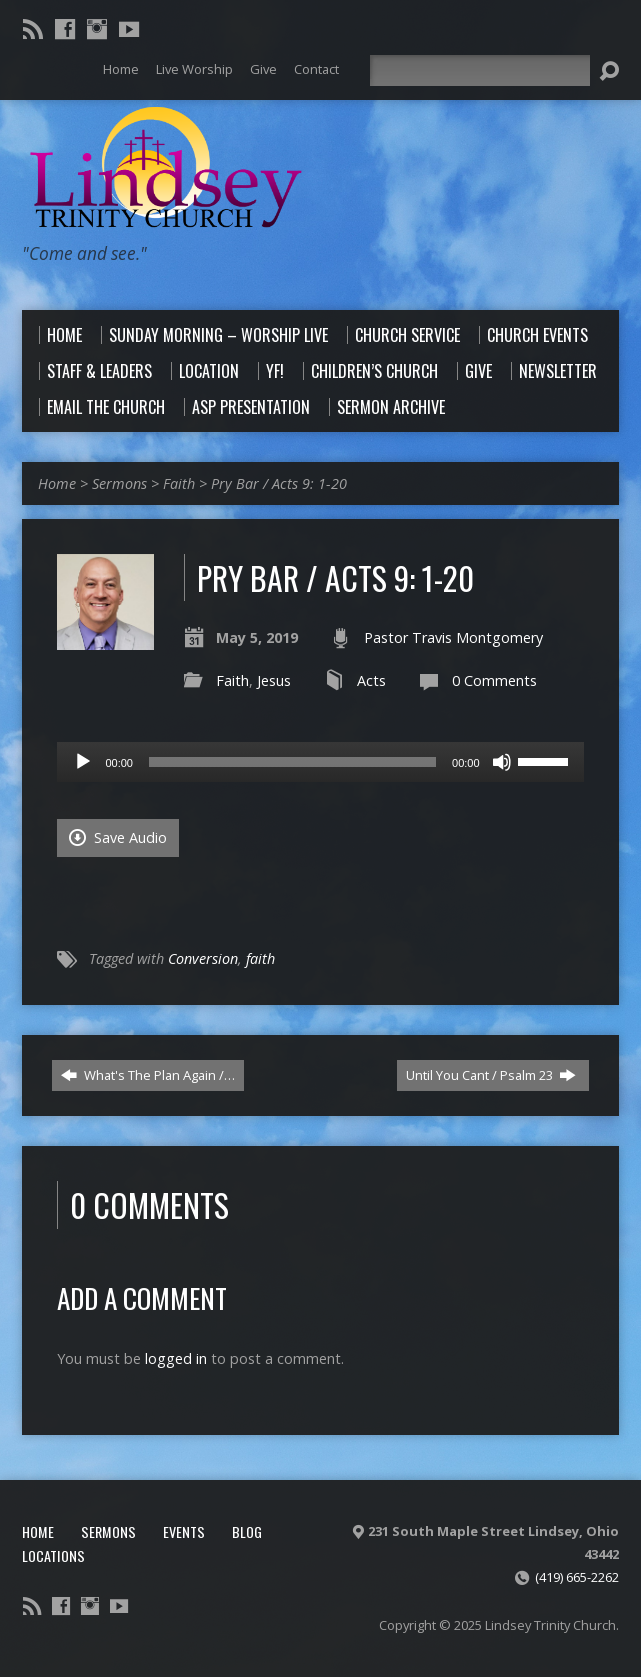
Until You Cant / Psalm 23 (491, 1075)
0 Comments (494, 680)
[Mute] (502, 762)
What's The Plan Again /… (148, 1075)
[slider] (292, 762)
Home (57, 483)
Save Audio (118, 837)
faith (260, 958)
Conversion (203, 958)
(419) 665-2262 (577, 1577)
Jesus (274, 680)
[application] (320, 762)
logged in (176, 1358)
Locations (53, 1555)
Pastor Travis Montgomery (453, 637)
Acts (371, 680)
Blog (247, 1531)
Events (184, 1531)
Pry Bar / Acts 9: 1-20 (279, 483)
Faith (179, 483)
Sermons (119, 483)
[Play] (83, 762)
